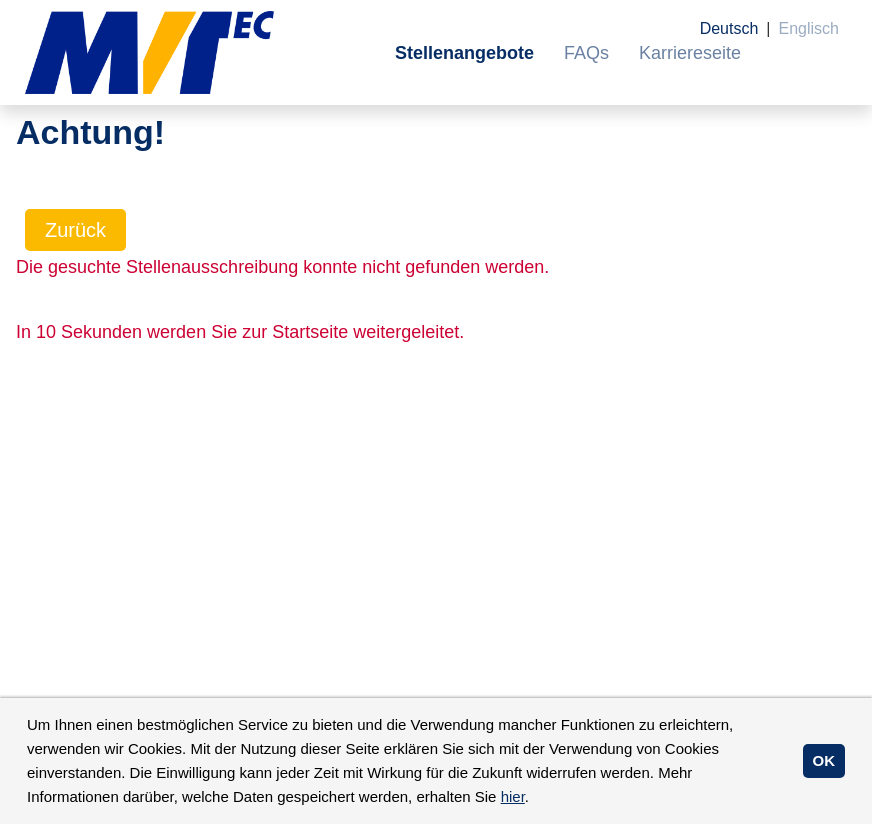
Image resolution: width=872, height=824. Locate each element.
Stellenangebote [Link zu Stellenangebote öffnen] (464, 53)
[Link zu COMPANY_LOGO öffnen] (149, 52)
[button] (536, 799)
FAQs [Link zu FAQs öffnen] (586, 53)
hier (513, 796)
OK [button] (824, 760)
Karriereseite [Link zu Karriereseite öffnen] (690, 53)
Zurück (75, 230)
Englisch (809, 28)
